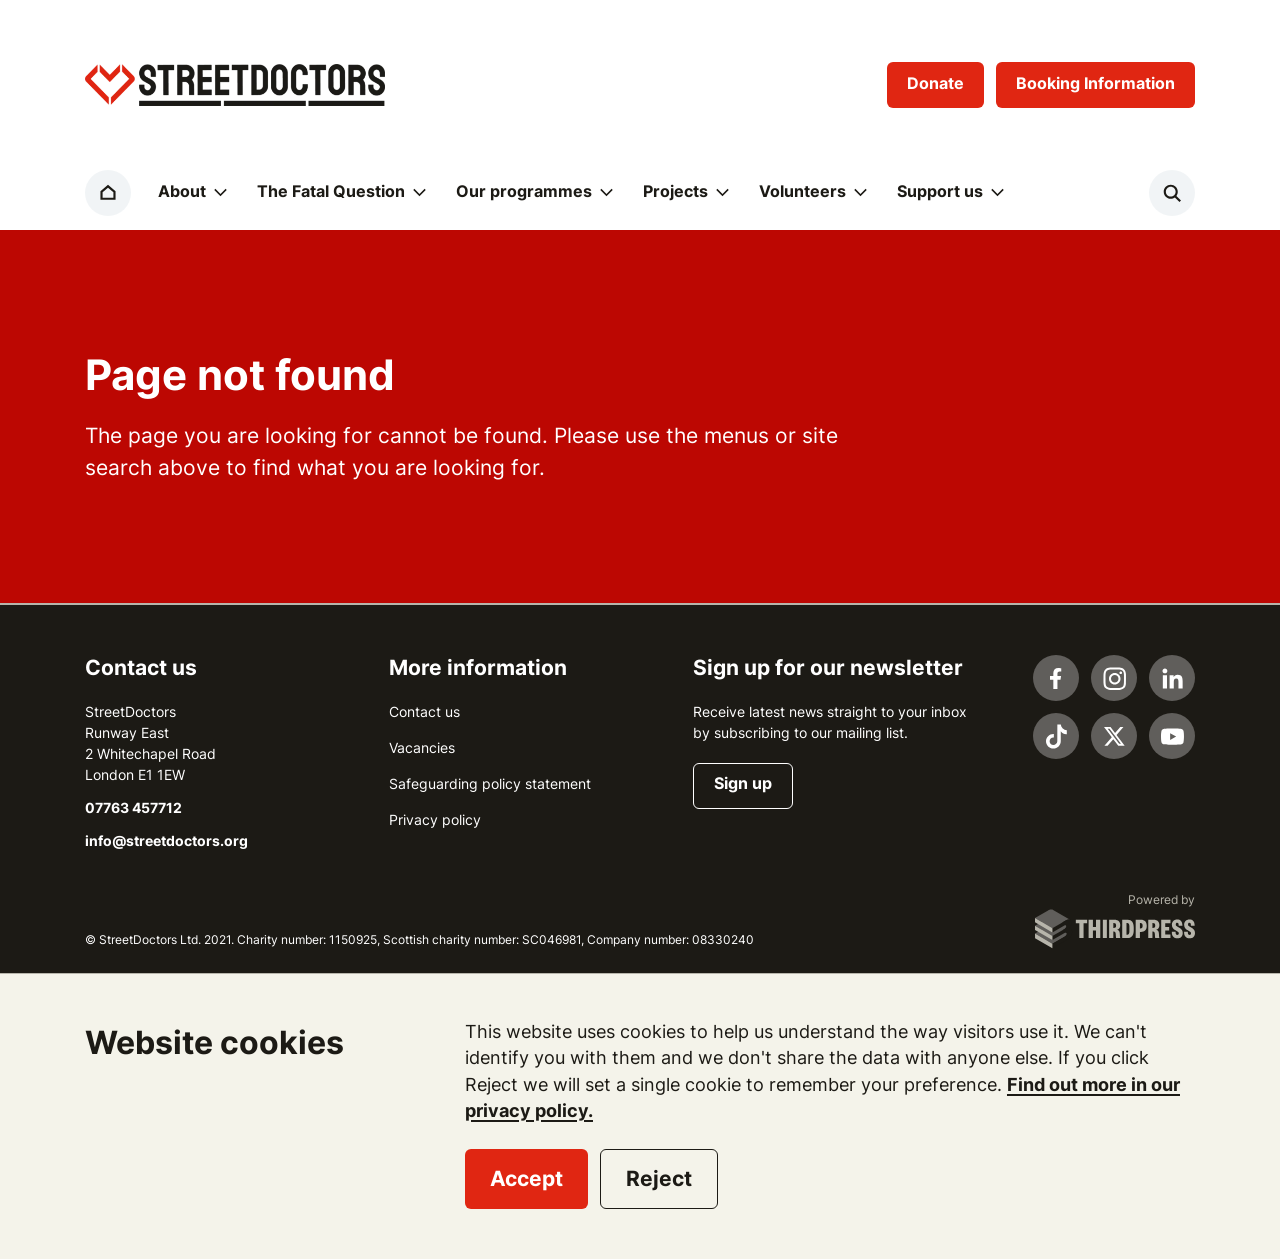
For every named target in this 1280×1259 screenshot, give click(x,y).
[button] (191, 193)
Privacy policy (435, 820)
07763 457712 (133, 808)
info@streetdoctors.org (166, 841)
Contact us (424, 712)
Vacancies (422, 748)
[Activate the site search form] (1172, 193)
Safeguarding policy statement (490, 784)
